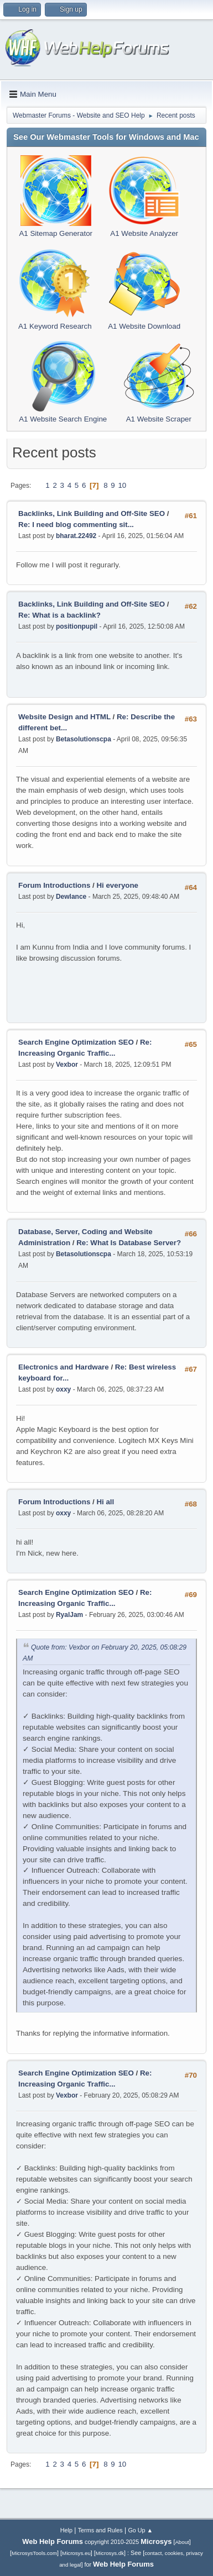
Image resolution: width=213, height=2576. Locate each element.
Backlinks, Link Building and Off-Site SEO (91, 513)
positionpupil (76, 626)
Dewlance (71, 896)
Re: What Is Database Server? (128, 1243)
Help (66, 2530)
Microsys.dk (110, 2553)
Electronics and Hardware (63, 1367)
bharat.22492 (76, 536)
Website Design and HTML (64, 717)
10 (122, 485)
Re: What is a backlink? (59, 615)
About (182, 2542)
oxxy (63, 1389)
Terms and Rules (100, 2530)
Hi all (105, 1502)
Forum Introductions (54, 885)
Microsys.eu (76, 2553)
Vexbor (67, 1064)
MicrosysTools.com (34, 2553)
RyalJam (69, 1615)
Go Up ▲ (140, 2530)
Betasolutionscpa (83, 739)
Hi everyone (117, 885)
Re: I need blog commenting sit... (76, 524)
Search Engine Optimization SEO (76, 1042)
